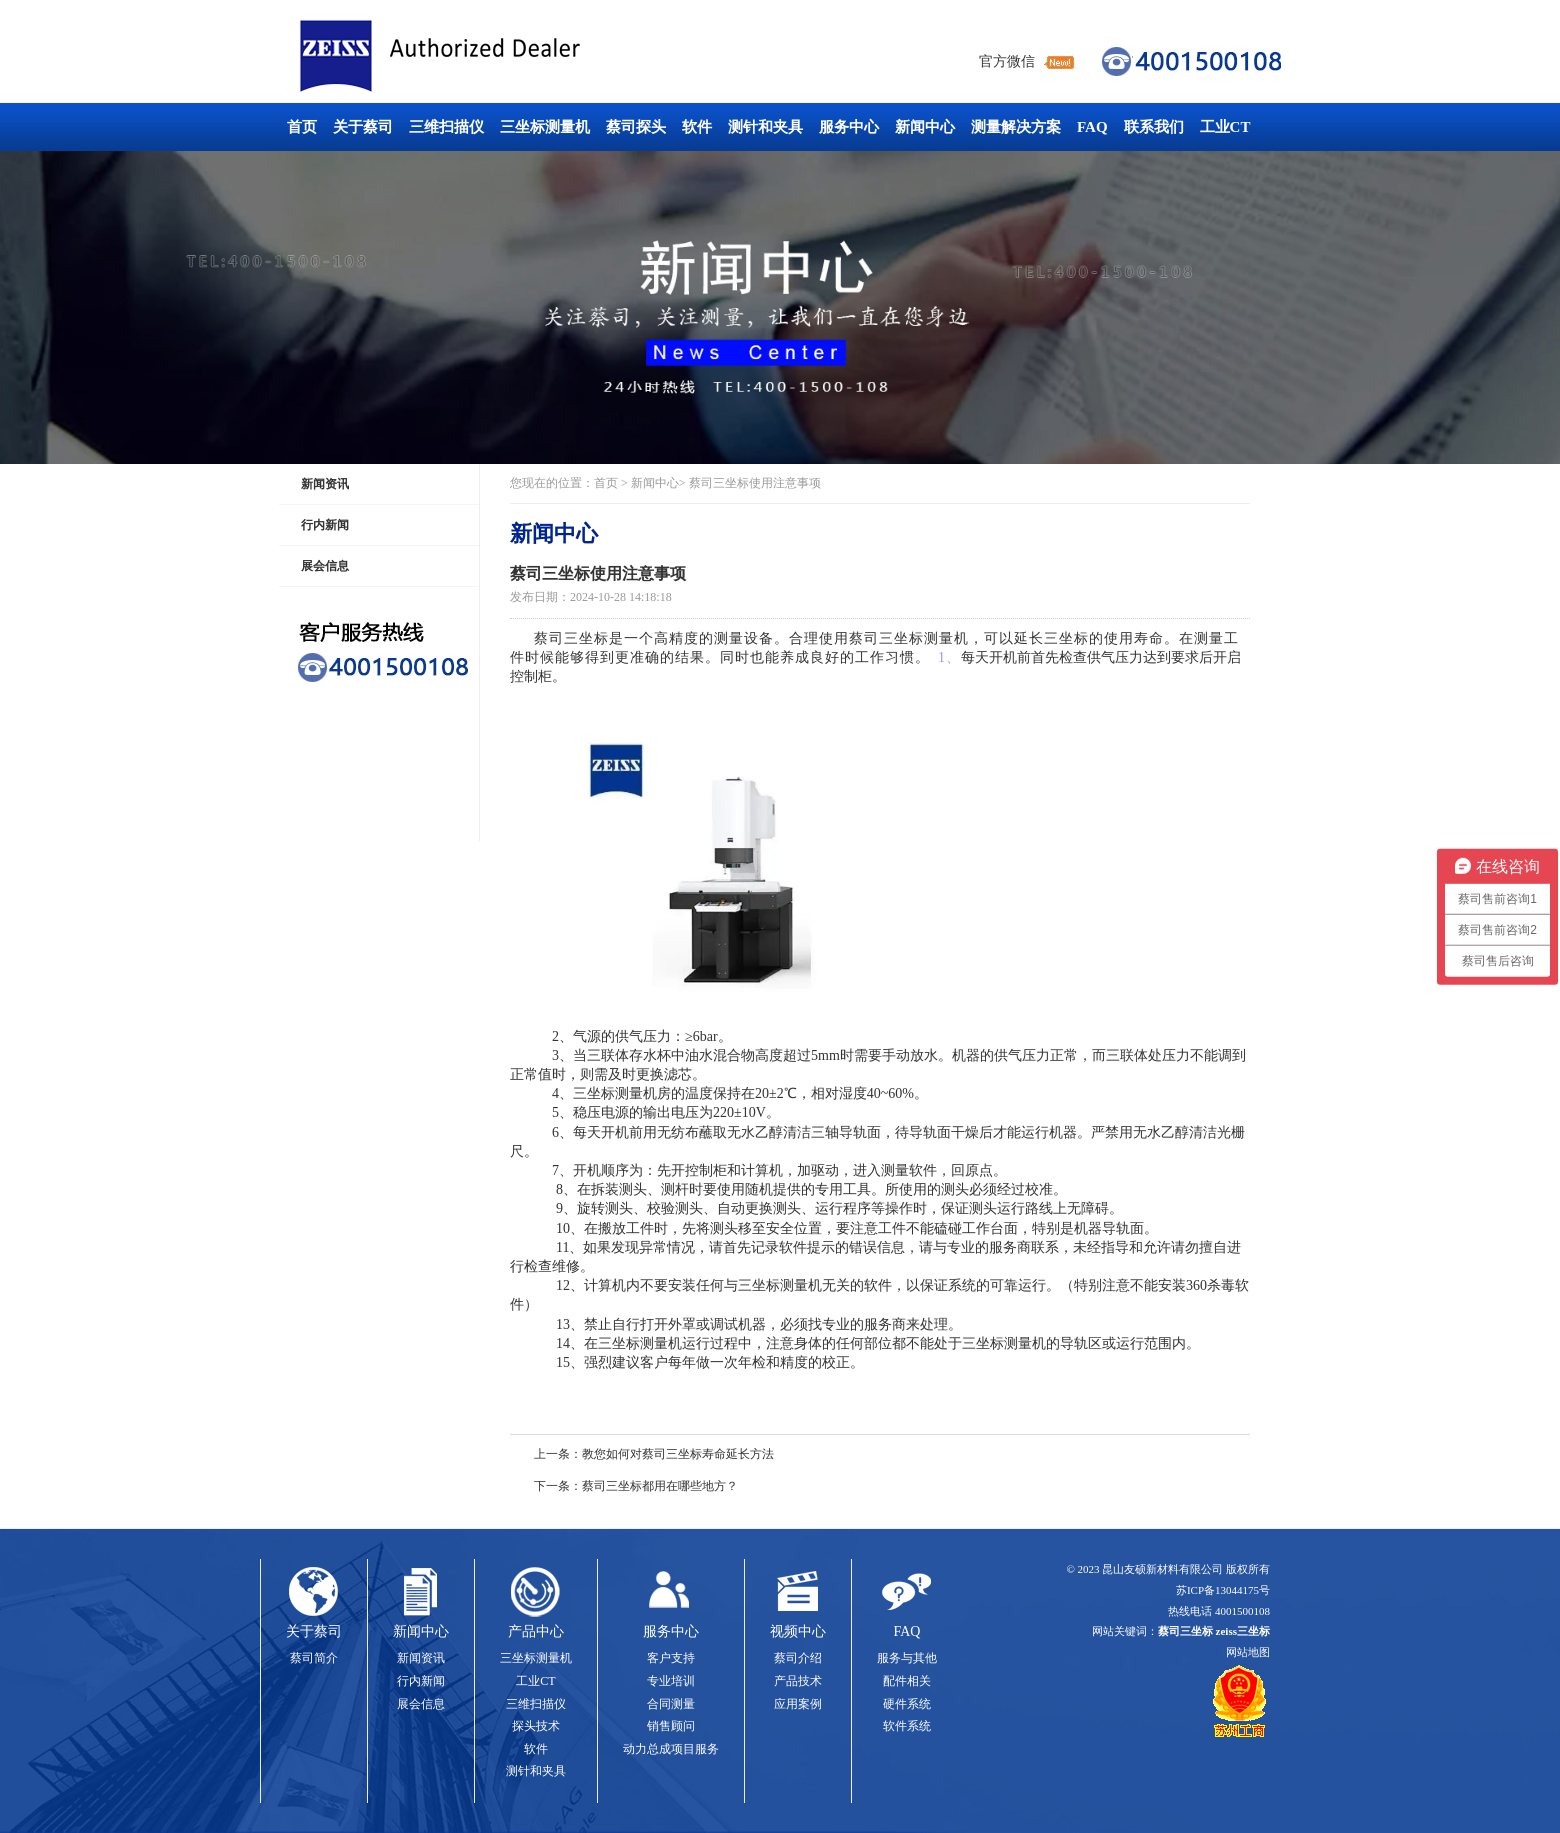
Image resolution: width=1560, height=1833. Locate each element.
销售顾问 (671, 1726)
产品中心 (536, 1631)
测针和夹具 (765, 127)
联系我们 (1154, 127)
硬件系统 (907, 1704)
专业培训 (671, 1681)
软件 (697, 127)
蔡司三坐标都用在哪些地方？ (660, 1486)
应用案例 (798, 1704)
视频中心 (798, 1631)
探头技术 (536, 1726)
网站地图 (1248, 1652)
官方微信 (1007, 61)
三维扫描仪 (446, 127)
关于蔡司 (363, 127)
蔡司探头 (636, 127)
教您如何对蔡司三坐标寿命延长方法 (678, 1454)
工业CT (1225, 127)
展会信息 (325, 566)
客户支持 (671, 1658)
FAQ (1092, 127)
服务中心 (849, 127)
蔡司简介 (314, 1658)
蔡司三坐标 (485, 56)
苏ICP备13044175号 (1223, 1590)
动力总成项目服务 (671, 1749)
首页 (302, 127)
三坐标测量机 (545, 127)
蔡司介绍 (798, 1658)
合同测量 (671, 1704)
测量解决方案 (1016, 127)
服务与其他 (907, 1658)
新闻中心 (925, 127)
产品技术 (798, 1681)
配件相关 (907, 1681)
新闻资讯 (325, 484)
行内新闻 (325, 525)
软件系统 (907, 1726)
